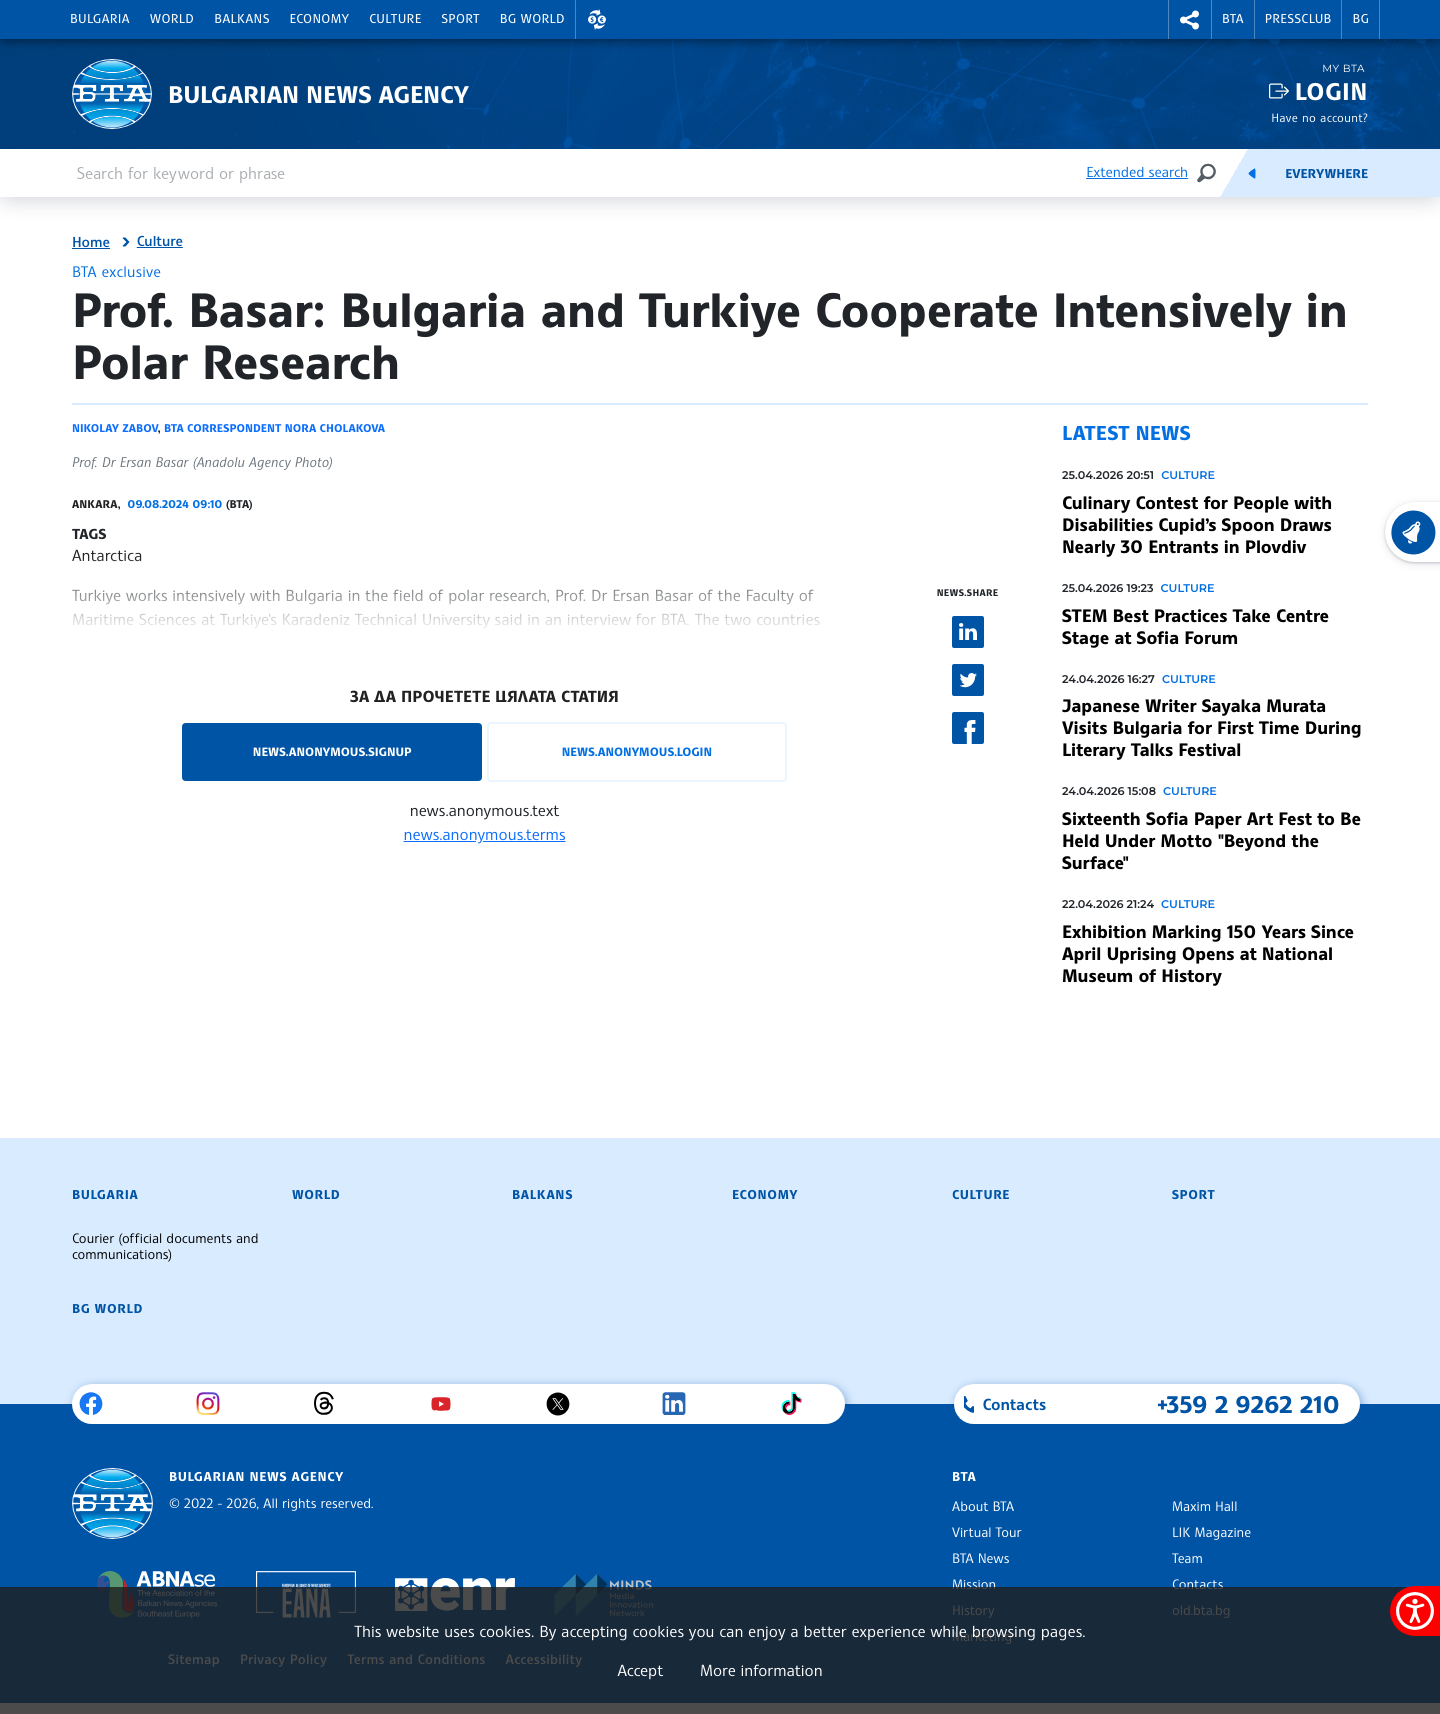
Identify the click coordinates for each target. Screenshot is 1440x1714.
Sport (461, 19)
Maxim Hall (1204, 1507)
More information (761, 1670)
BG (1360, 19)
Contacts (1197, 1585)
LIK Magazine (1211, 1533)
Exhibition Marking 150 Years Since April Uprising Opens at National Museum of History (1208, 954)
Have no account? (1319, 117)
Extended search (1137, 172)
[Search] (1206, 172)
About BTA (983, 1507)
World (172, 19)
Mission (974, 1585)
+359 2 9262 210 (1248, 1404)
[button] (597, 19)
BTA (1233, 19)
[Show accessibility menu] (1415, 1611)
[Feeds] (1252, 173)
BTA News (980, 1559)
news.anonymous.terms (485, 834)
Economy (320, 19)
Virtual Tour (987, 1533)
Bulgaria (100, 19)
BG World (532, 19)
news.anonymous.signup (332, 751)
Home (91, 243)
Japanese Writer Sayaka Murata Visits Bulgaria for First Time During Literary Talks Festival (1211, 728)
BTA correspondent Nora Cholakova (274, 428)
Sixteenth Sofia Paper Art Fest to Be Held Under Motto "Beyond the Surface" (1211, 841)
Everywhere (1326, 174)
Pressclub (1298, 19)
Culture (395, 19)
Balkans (241, 19)
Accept (640, 1670)
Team (1187, 1559)
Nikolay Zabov (114, 428)
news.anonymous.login (637, 751)
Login (1331, 91)
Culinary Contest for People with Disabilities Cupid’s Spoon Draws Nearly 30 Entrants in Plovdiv (1197, 525)
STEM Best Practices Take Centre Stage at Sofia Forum (1195, 627)
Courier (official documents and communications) (165, 1247)
